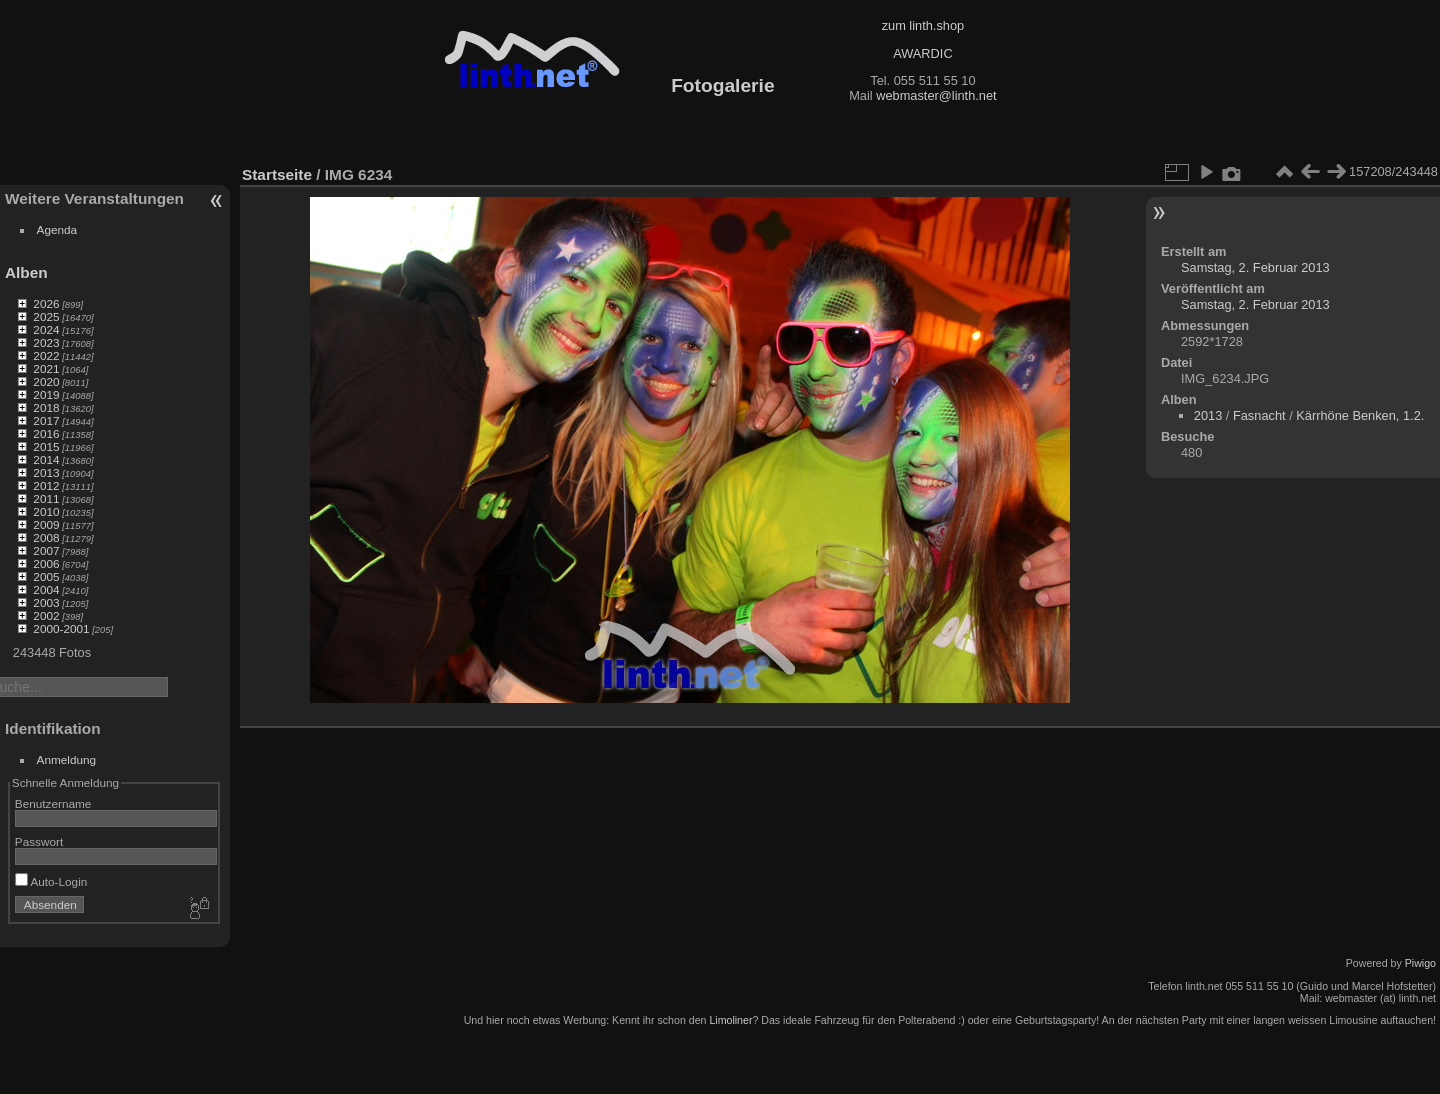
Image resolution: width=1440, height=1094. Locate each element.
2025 (46, 316)
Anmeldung (67, 759)
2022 (46, 355)
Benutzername (53, 803)
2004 (46, 589)
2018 (46, 407)
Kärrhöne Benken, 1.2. (1360, 415)
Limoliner (730, 1020)
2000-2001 (61, 628)
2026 (46, 303)
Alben (26, 272)
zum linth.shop (923, 25)
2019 (46, 394)
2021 (46, 368)
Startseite (277, 174)
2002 (46, 615)
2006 (46, 563)
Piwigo (1420, 963)
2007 (46, 550)
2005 (46, 576)
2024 (46, 329)
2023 (46, 342)
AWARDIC (922, 53)
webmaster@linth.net (936, 95)
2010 (46, 511)
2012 (46, 485)
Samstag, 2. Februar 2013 (1255, 267)
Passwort (39, 841)
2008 (46, 537)
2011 (46, 498)
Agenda (57, 229)
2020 (46, 381)
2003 (46, 602)
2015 (46, 446)
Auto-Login (51, 881)
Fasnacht (1259, 415)
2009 (46, 524)
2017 (46, 420)
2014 (46, 459)
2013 (46, 472)
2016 (46, 433)
